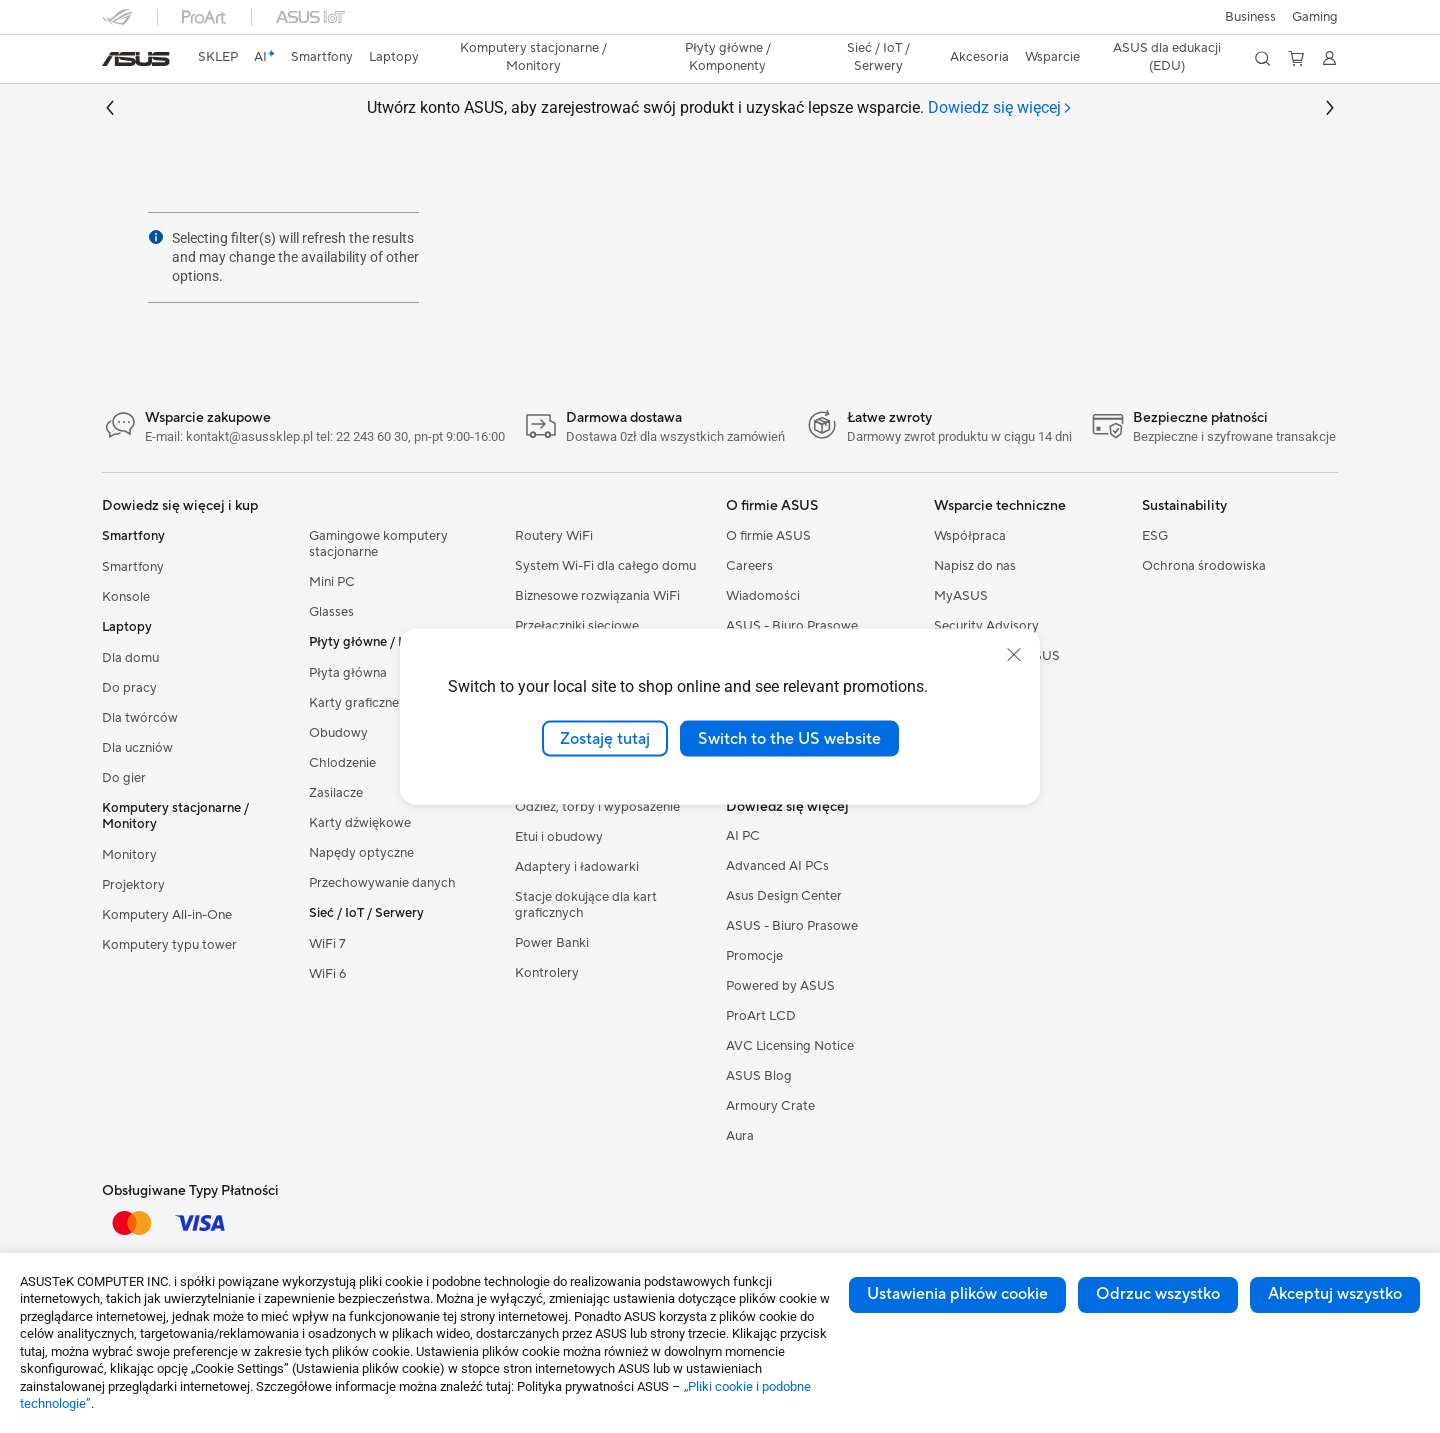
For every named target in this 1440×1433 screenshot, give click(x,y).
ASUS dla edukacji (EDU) (1167, 57)
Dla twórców (140, 718)
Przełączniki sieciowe (577, 626)
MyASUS (961, 596)
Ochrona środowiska (1204, 566)
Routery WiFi (554, 536)
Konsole (126, 597)
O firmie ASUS (768, 536)
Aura (740, 1136)
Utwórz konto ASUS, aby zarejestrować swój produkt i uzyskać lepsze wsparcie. (720, 108)
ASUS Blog (759, 1076)
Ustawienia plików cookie (957, 1294)
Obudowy (338, 733)
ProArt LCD (761, 1016)
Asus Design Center (784, 896)
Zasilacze (336, 793)
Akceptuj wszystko (1335, 1294)
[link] (136, 59)
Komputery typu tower (169, 945)
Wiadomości (763, 596)
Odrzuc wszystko (1158, 1294)
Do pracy (129, 688)
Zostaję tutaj (605, 738)
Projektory (133, 885)
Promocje (754, 956)
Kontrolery (547, 973)
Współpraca (970, 536)
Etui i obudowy (559, 837)
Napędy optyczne (361, 853)
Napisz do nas (975, 566)
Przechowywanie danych (382, 883)
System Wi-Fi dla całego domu (605, 566)
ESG (1155, 536)
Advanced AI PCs (777, 866)
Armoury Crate (770, 1106)
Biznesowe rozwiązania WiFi (597, 596)
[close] (1014, 654)
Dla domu (130, 658)
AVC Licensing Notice (790, 1046)
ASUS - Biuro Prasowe (792, 626)
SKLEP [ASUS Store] (218, 57)
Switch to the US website (789, 738)
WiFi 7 (327, 944)
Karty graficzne (354, 703)
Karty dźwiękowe (360, 823)
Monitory (129, 855)
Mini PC (332, 582)
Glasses (331, 612)
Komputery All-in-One (167, 915)
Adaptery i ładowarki (577, 867)
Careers (749, 566)
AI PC (743, 836)
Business (1250, 17)
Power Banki (552, 943)
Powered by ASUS (780, 986)
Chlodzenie (342, 763)
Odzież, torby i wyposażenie (597, 807)
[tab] (1000, 108)
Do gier (124, 778)
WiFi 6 (327, 974)
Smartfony (133, 567)
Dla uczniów (137, 748)
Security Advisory (986, 626)
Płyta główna (348, 673)
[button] (1315, 17)
